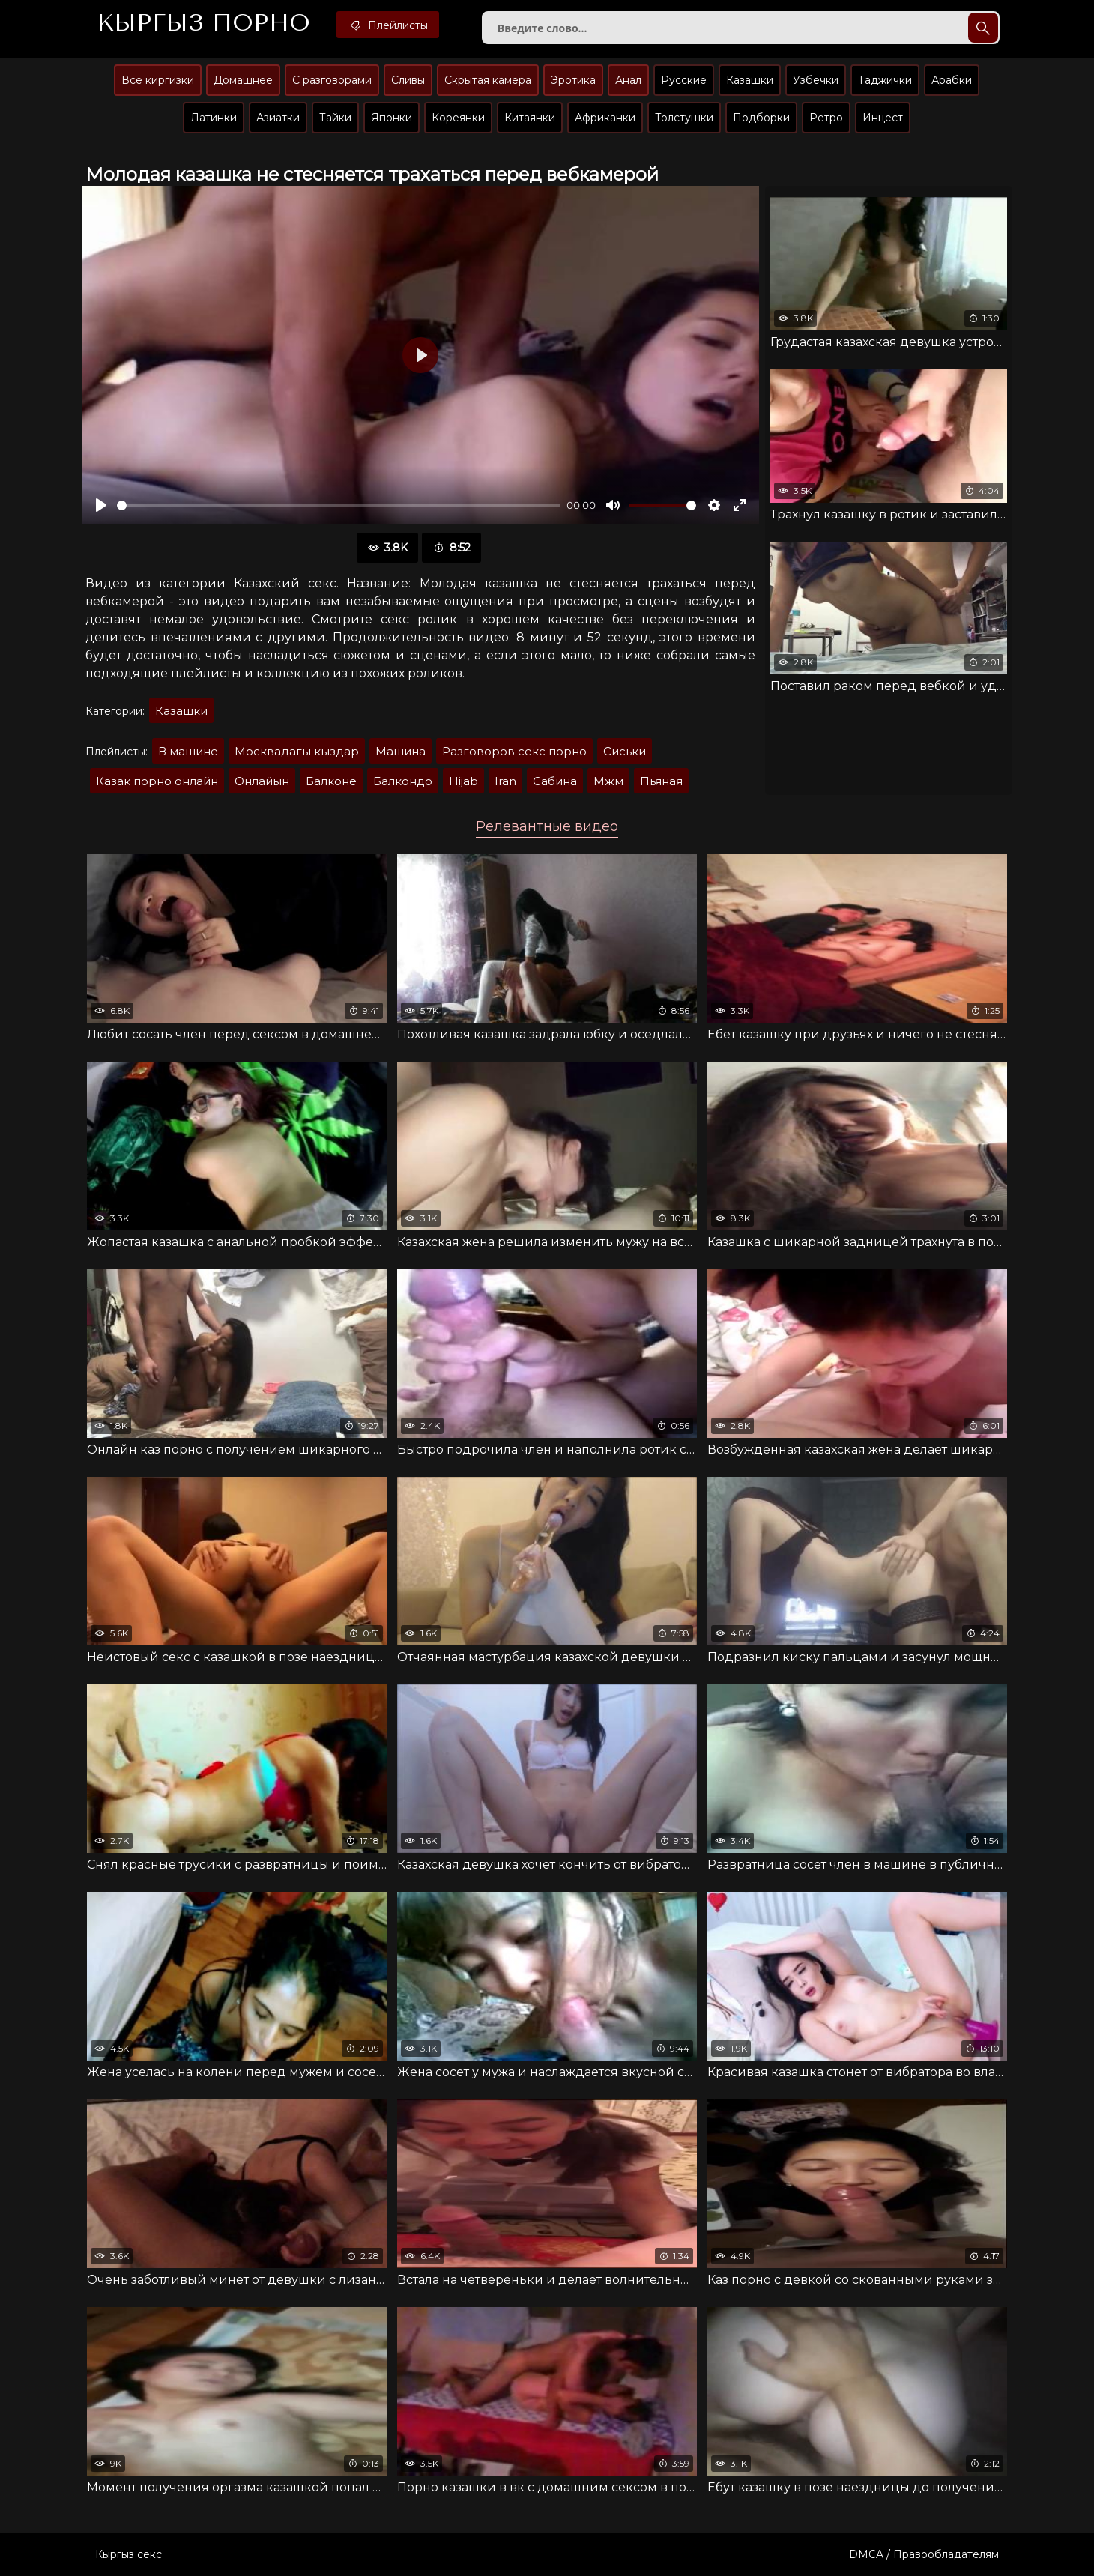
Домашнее (243, 80)
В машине (188, 751)
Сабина (555, 781)
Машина (400, 751)
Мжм (608, 781)
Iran (505, 781)
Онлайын (262, 781)
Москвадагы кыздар (297, 751)
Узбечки (815, 80)
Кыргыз (203, 23)
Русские (684, 80)
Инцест (882, 117)
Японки (391, 117)
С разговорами (332, 80)
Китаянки (529, 117)
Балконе (331, 781)
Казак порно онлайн (157, 781)
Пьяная (661, 781)
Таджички (885, 80)
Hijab (463, 781)
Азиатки (278, 117)
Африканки (605, 117)
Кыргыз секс (128, 2554)
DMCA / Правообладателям (924, 2554)
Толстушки (684, 117)
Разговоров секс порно (514, 751)
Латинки (213, 117)
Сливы (408, 80)
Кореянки (458, 117)
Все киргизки (157, 80)
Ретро (826, 117)
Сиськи (624, 751)
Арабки (951, 80)
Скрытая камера (487, 80)
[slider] (338, 505)
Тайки (335, 117)
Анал (628, 80)
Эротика (573, 80)
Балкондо (402, 781)
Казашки (749, 80)
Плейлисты (388, 24)
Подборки (761, 117)
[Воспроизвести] (101, 505)
